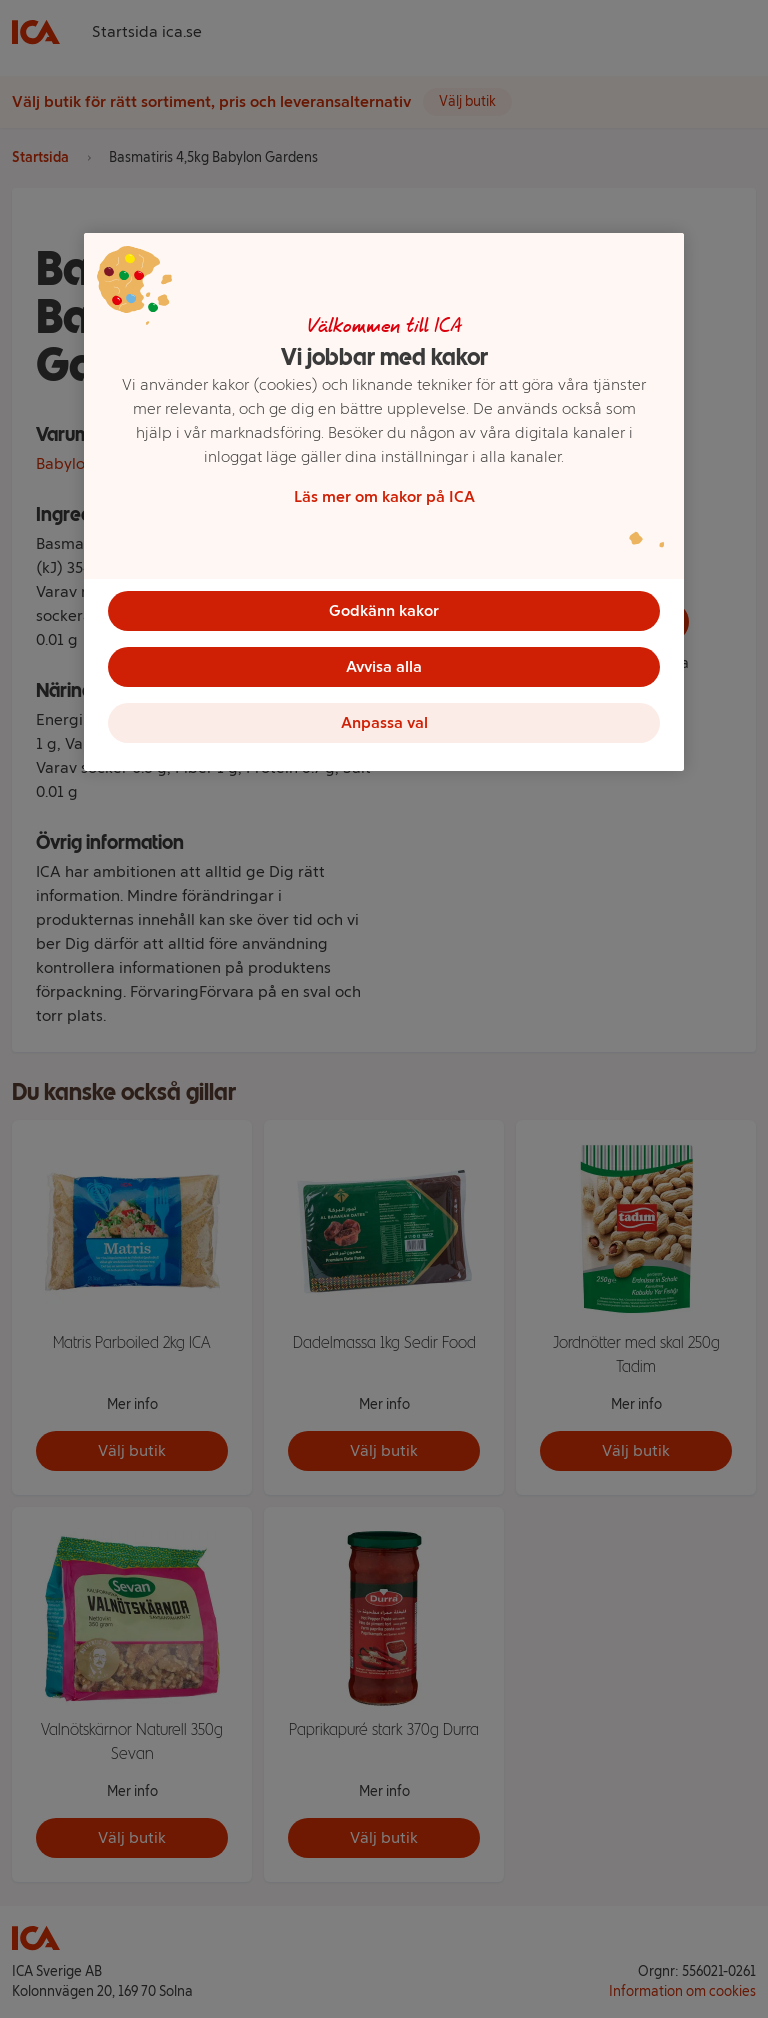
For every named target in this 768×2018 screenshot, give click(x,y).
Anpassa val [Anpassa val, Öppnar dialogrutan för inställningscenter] (384, 722)
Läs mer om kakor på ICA (384, 496)
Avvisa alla (384, 666)
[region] (384, 502)
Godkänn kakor (384, 610)
